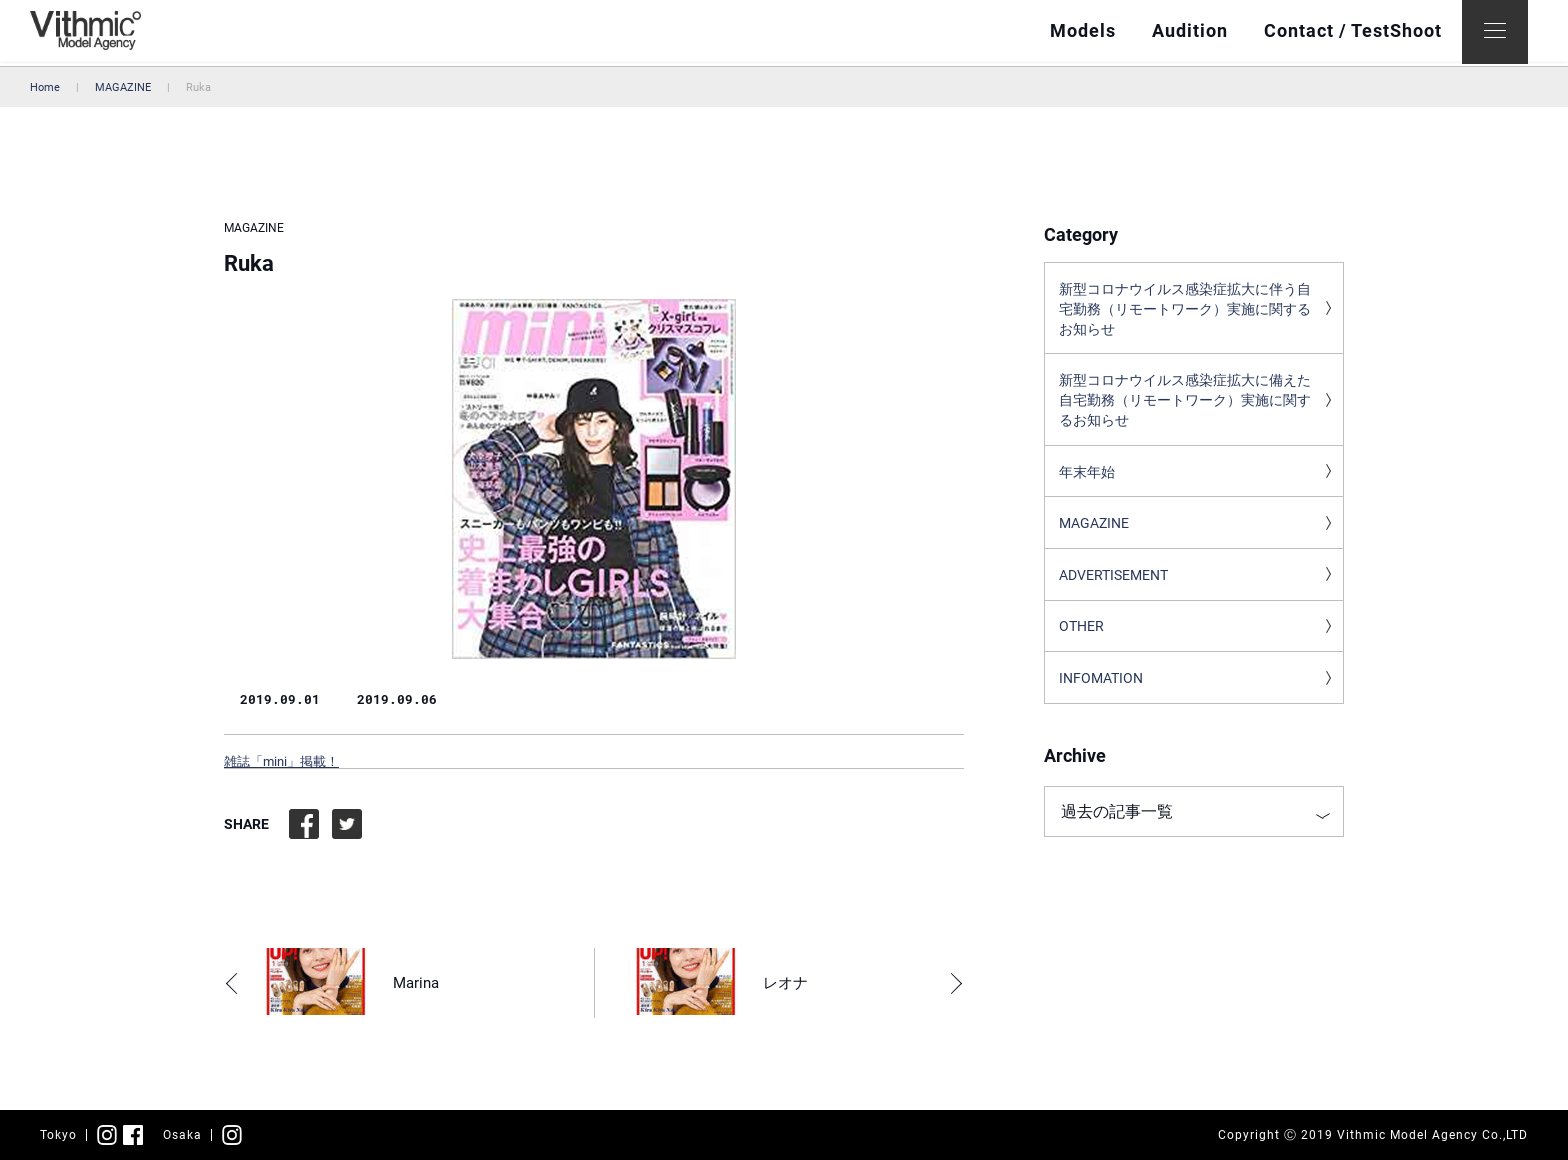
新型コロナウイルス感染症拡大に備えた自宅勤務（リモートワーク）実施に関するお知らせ (1185, 406)
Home (45, 87)
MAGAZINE (123, 87)
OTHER (1081, 639)
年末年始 (1087, 480)
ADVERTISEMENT (1113, 586)
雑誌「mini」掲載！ (281, 761)
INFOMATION (1101, 692)
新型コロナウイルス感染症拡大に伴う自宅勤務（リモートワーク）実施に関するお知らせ (1185, 311)
